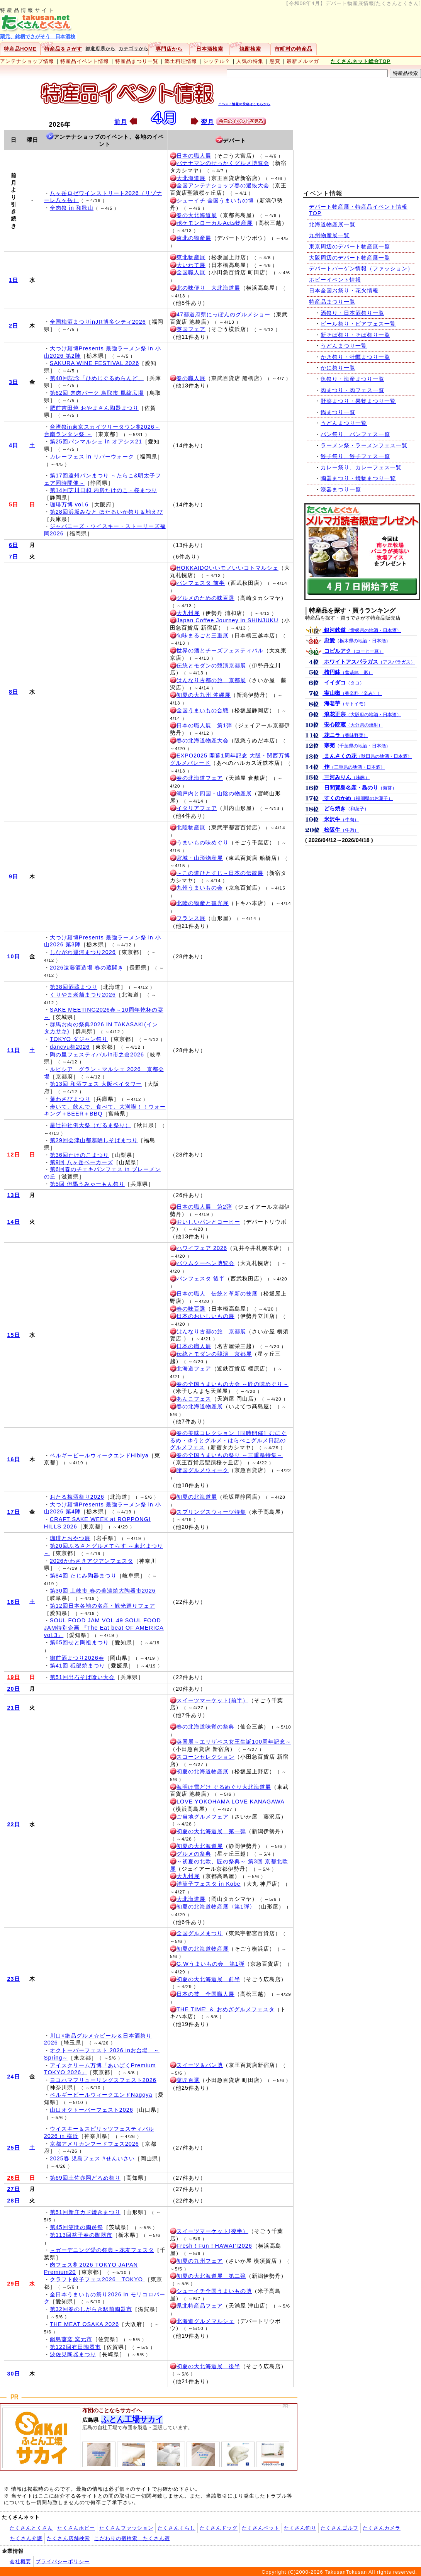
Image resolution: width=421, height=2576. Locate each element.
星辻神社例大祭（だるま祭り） (90, 1125)
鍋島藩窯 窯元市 (71, 2339)
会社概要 (20, 2561)
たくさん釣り (300, 2528)
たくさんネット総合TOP (360, 61)
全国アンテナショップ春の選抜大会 (223, 185)
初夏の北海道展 (197, 1497)
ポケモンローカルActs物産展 (215, 223)
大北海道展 (191, 178)
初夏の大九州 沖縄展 (204, 695)
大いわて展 (191, 265)
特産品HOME (20, 49)
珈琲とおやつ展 (70, 1538)
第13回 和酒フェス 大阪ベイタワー (96, 1084)
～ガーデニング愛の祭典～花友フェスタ (102, 2250)
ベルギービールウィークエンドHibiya (99, 1455)
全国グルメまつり (200, 1933)
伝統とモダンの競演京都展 (211, 665)
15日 (13, 1335)
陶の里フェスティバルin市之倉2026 (97, 1054)
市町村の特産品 (293, 49)
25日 (13, 2148)
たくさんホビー (76, 2528)
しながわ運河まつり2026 (83, 952)
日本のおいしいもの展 (205, 1316)
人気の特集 (249, 61)
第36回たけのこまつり (79, 1155)
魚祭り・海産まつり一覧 (352, 379)
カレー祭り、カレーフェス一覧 (361, 467)
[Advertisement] (362, 130)
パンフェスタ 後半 (201, 1278)
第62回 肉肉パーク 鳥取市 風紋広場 (97, 393)
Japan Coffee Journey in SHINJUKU (227, 620)
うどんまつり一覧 (344, 346)
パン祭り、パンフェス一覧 (355, 434)
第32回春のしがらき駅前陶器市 (91, 2309)
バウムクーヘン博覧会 (205, 1263)
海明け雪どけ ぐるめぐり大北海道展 (224, 1787)
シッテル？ (216, 61)
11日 (13, 1050)
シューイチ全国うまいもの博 (214, 2291)
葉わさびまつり (70, 1099)
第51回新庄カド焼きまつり (85, 2212)
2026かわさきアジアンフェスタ (91, 1561)
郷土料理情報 (181, 61)
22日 (13, 1824)
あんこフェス (194, 1399)
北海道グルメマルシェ (205, 2321)
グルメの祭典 (194, 1854)
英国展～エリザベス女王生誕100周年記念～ (234, 1742)
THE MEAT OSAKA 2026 (84, 2324)
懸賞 (275, 61)
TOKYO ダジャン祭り (79, 1039)
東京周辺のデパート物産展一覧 (349, 246)
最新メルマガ (303, 61)
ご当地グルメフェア (203, 1817)
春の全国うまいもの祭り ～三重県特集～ (230, 1455)
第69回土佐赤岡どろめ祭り (85, 2178)
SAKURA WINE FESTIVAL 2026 (94, 363)
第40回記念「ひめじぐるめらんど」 (97, 378)
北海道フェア (194, 1368)
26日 (13, 2178)
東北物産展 (191, 257)
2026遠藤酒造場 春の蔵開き (87, 968)
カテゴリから (134, 48)
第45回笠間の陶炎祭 (76, 2227)
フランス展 (191, 918)
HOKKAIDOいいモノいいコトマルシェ (227, 568)
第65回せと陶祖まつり (79, 1642)
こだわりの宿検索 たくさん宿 (132, 2538)
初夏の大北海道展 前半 (208, 1979)
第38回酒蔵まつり (73, 987)
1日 (13, 280)
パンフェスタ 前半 (201, 583)
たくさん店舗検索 (68, 2538)
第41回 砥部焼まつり (77, 1665)
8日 (13, 692)
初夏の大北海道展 (200, 1846)
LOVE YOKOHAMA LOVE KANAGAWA (231, 1801)
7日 (13, 557)
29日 (13, 2284)
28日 (13, 2200)
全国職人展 (191, 272)
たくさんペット (261, 2528)
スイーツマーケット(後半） (212, 2231)
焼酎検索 (250, 49)
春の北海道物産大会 (203, 740)
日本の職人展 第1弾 (204, 725)
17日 (13, 1512)
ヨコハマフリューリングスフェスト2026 (103, 2080)
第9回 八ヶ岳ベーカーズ (81, 1162)
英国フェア (191, 329)
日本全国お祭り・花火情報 (344, 290)
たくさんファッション (126, 2528)
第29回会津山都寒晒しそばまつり (94, 1140)
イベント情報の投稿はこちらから (244, 104)
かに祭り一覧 (338, 368)
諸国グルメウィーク (203, 1470)
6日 (13, 545)
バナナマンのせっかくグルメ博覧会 (223, 163)
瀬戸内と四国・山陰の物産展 (214, 793)
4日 (13, 445)
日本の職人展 (194, 156)
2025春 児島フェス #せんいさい (92, 2158)
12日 (13, 1154)
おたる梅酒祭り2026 (77, 1497)
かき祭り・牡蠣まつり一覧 (355, 357)
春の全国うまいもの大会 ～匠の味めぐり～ (233, 1384)
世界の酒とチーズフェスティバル (220, 650)
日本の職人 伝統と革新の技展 (217, 1294)
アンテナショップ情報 (27, 61)
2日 (13, 326)
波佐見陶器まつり (73, 2354)
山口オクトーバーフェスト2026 (91, 2110)
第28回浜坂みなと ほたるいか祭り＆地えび (106, 512)
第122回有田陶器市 (75, 2347)
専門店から (169, 49)
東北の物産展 (194, 238)
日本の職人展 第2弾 (204, 1207)
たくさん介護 (26, 2538)
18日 (13, 1602)
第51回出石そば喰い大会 (82, 1677)
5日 (13, 504)
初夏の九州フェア (200, 2261)
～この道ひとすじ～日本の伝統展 (220, 873)
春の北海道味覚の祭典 (205, 1727)
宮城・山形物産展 (200, 858)
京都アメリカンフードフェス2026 (94, 2144)
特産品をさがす (63, 49)
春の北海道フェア (200, 778)
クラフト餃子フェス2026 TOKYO (97, 2279)
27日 (13, 2189)
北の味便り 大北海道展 (208, 288)
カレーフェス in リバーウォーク (92, 456)
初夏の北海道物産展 (203, 1771)
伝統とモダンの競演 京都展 (214, 1354)
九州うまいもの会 (200, 888)
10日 (13, 956)
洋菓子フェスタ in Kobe (209, 1884)
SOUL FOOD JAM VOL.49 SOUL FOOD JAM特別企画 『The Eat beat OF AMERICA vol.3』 (104, 1627)
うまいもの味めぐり (203, 842)
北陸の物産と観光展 (203, 903)
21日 (13, 1708)
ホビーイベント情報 (335, 280)
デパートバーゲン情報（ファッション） (361, 268)
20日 (13, 1689)
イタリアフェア (197, 808)
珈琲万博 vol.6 (69, 504)
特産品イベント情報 (84, 61)
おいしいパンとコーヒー (208, 1222)
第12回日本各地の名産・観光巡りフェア (102, 1606)
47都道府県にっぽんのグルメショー (223, 314)
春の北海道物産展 (200, 1406)
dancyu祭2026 (70, 1047)
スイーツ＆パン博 (200, 2065)
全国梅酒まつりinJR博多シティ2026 (98, 322)
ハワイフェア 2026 (202, 1248)
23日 (13, 1979)
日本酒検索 (209, 49)
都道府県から (100, 48)
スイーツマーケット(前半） (212, 1700)
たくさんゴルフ (339, 2528)
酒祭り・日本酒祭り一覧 (352, 313)
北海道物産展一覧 (332, 224)
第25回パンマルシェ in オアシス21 (96, 441)
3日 (13, 382)
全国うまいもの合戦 (203, 710)
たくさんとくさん (31, 2528)
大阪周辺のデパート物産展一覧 (349, 258)
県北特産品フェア (200, 2306)
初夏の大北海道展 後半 (208, 2366)
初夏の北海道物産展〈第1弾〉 (216, 1907)
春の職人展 (191, 378)
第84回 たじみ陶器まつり (83, 1575)
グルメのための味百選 (205, 598)
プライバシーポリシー (63, 2561)
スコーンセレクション (205, 1757)
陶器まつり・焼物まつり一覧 (358, 478)
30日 (13, 2374)
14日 (13, 1222)
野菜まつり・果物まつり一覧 (358, 401)
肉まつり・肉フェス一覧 (352, 390)
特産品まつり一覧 (136, 61)
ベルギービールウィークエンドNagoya (101, 2095)
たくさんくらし (176, 2528)
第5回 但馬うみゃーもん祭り (87, 1184)
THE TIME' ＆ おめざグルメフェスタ (226, 2009)
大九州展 (188, 613)
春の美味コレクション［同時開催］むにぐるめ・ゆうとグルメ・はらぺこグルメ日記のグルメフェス (228, 1440)
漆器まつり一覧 (341, 489)
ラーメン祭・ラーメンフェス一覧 (364, 445)
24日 (13, 2076)
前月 (120, 122)
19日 (13, 1677)
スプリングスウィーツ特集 (211, 1512)
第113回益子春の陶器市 (81, 2235)
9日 (13, 876)
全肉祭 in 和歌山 (71, 208)
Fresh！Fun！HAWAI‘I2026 (214, 2246)
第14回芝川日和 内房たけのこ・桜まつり (103, 490)
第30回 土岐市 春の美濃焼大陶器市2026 (103, 1591)
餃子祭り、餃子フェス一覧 (355, 456)
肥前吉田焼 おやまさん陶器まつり (94, 408)
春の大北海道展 (197, 215)
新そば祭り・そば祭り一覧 (355, 335)
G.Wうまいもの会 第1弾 (210, 1964)
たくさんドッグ (219, 2528)
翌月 (207, 122)
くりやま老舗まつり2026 (83, 995)
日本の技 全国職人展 (205, 1994)
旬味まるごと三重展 (203, 635)
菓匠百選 (188, 2080)
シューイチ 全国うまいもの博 (215, 200)
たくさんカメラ (382, 2528)
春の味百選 (191, 1309)
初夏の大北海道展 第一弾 (211, 1831)
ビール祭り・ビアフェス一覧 (358, 324)
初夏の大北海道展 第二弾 (211, 2276)
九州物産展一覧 (329, 235)
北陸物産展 (191, 827)
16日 (13, 1459)
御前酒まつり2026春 (77, 1658)
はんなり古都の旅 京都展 (211, 680)
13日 (13, 1195)
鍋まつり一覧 (338, 412)
